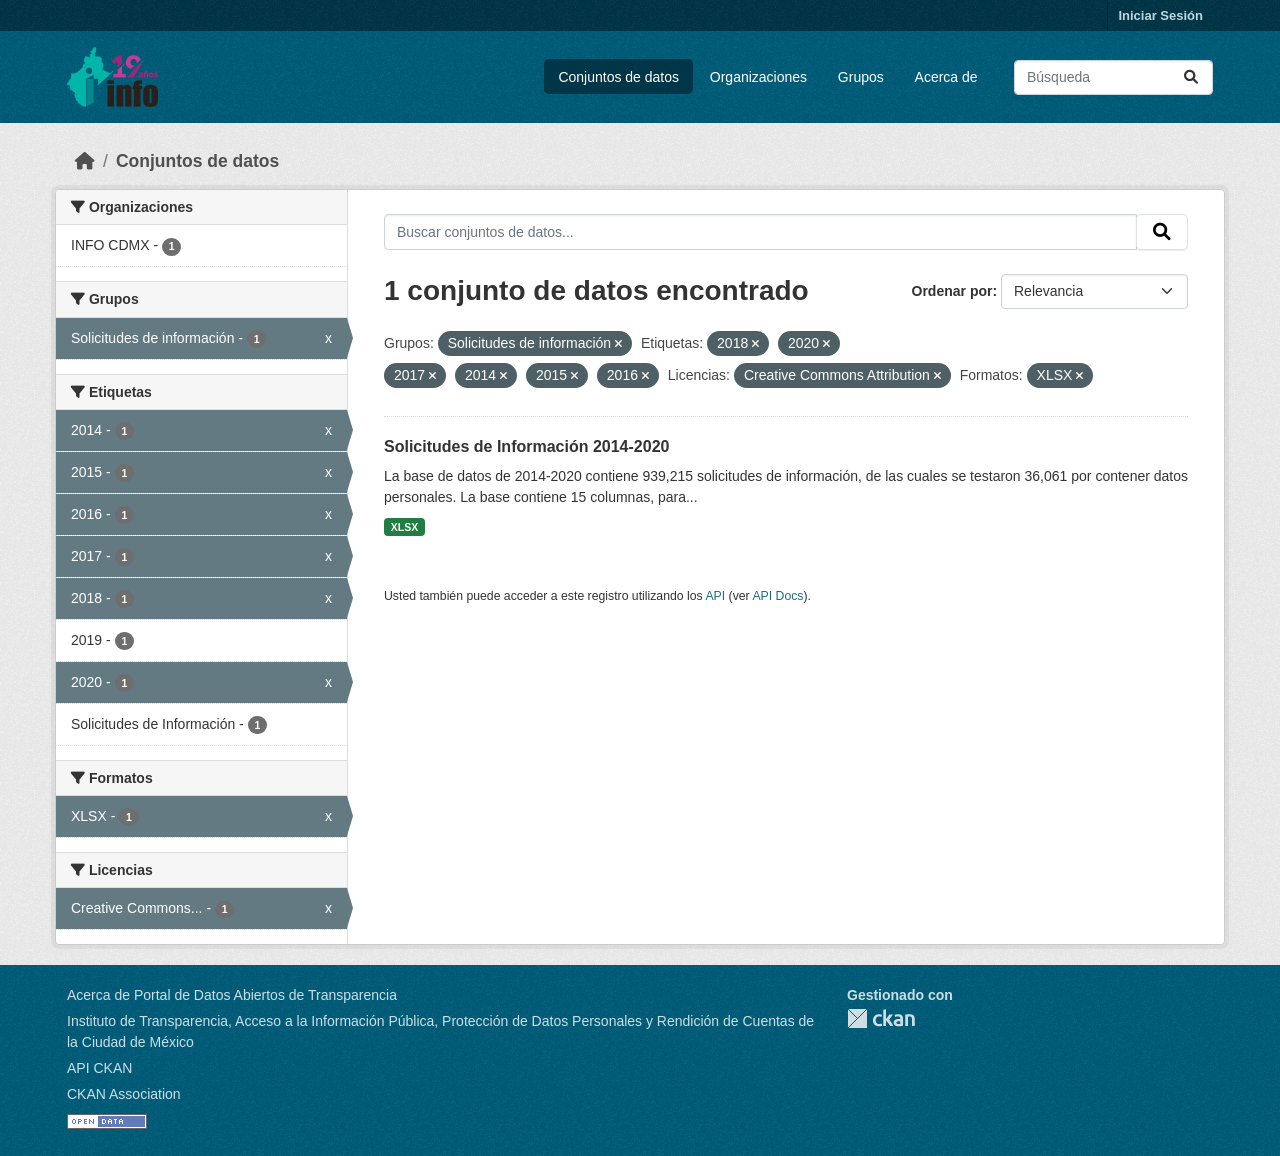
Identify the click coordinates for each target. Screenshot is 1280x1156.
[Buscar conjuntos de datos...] (1113, 77)
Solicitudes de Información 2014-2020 (526, 446)
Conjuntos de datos (618, 77)
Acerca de (946, 77)
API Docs (777, 596)
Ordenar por (952, 291)
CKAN (881, 1018)
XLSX (404, 527)
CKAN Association (124, 1094)
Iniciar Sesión (1160, 15)
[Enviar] (1191, 77)
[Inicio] (85, 161)
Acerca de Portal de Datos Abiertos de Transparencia (232, 995)
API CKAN (99, 1068)
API (715, 596)
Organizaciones (758, 77)
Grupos (861, 77)
